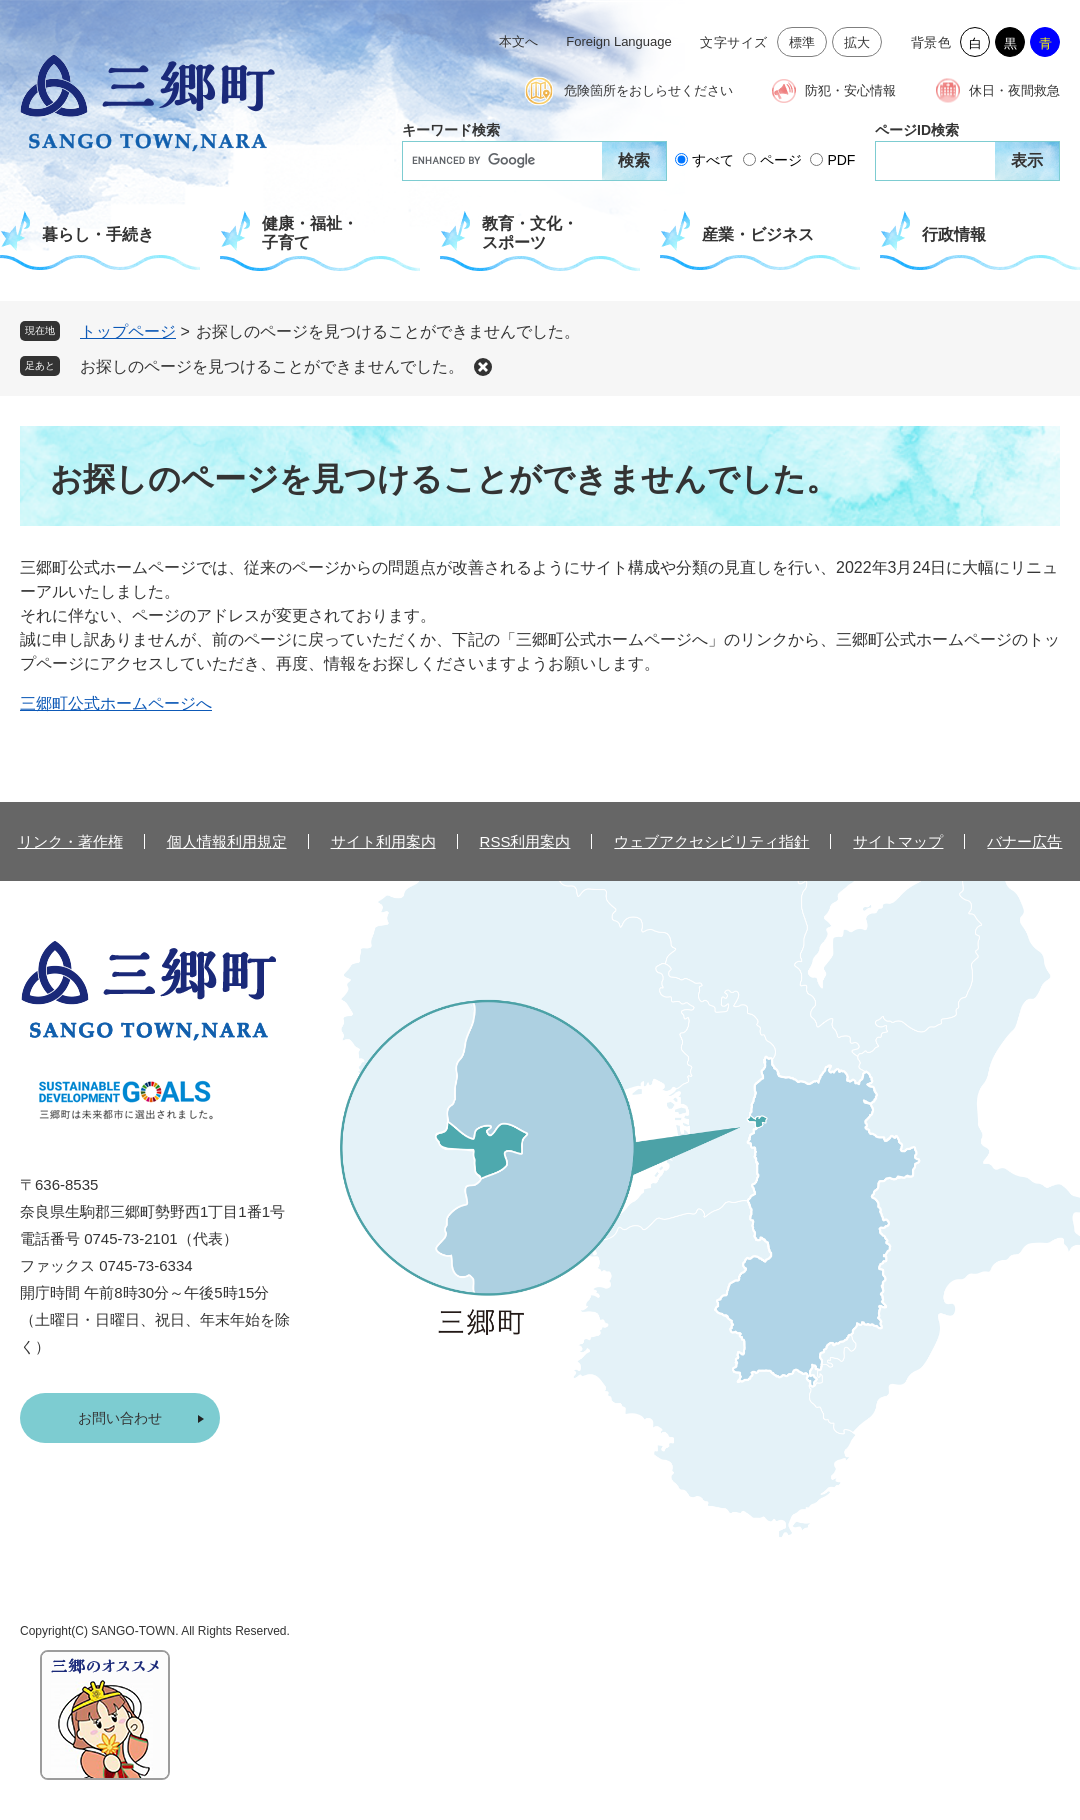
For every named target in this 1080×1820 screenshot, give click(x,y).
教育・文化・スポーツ (530, 233)
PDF (841, 160)
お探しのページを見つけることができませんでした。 (272, 366)
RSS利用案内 (525, 841)
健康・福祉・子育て (310, 233)
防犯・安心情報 (850, 90)
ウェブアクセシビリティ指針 (711, 841)
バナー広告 (1024, 841)
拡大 (857, 42)
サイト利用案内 (383, 841)
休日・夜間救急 (1014, 90)
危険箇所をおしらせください (648, 90)
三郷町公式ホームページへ (116, 703)
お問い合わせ (120, 1418)
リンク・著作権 (70, 841)
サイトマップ (898, 841)
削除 (483, 367)
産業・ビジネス (758, 234)
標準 (802, 42)
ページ (781, 160)
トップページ (128, 331)
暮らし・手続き (98, 234)
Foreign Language (619, 41)
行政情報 (954, 234)
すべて (713, 160)
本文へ (518, 41)
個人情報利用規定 (227, 841)
